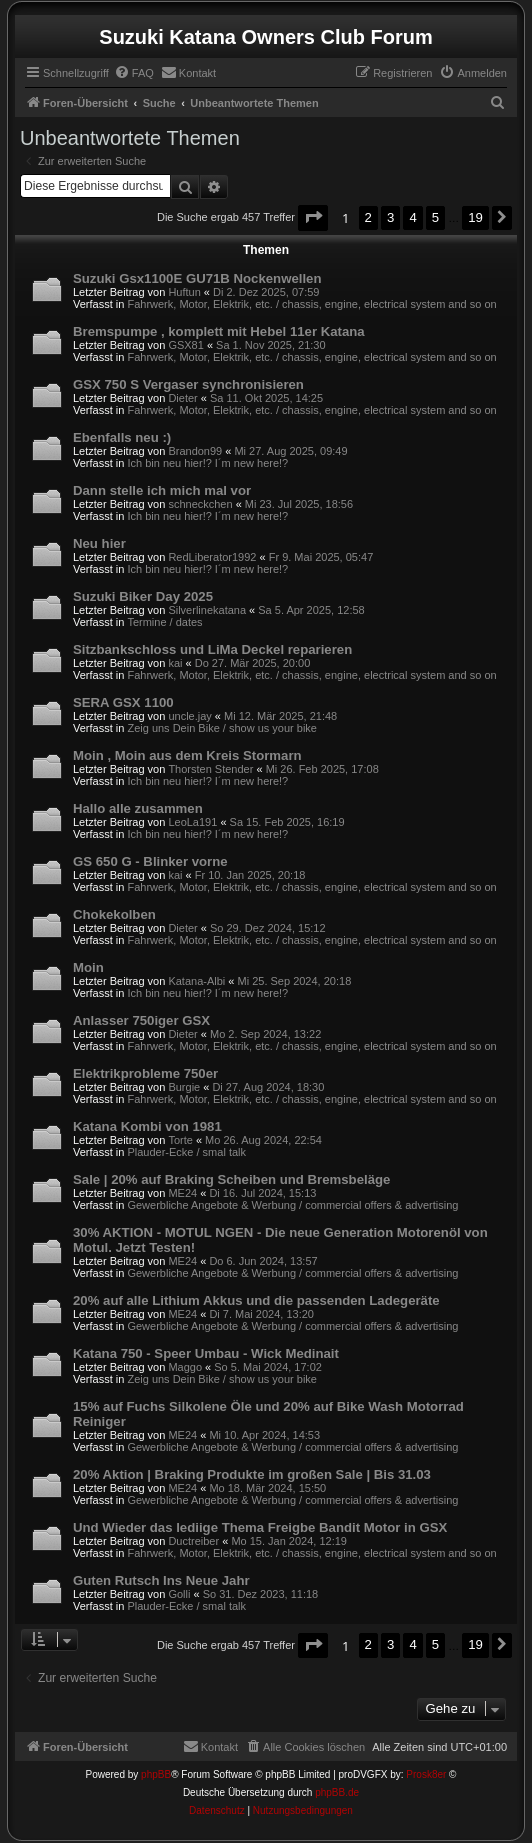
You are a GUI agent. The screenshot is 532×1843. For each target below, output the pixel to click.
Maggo (185, 1367)
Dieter (182, 398)
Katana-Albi (196, 981)
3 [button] (390, 217)
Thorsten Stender (210, 769)
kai (175, 663)
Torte (180, 1140)
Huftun (184, 292)
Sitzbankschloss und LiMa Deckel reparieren (212, 649)
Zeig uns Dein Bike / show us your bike (222, 728)
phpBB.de (337, 1792)
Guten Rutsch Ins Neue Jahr (161, 1580)
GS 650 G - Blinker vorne (150, 861)
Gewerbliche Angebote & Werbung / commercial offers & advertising (292, 1205)
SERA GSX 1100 (123, 702)
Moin (88, 967)
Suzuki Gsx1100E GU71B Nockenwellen (197, 278)
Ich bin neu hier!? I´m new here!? (207, 463)
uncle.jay (189, 716)
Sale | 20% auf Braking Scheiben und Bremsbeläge (231, 1179)
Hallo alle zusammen (138, 808)
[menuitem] (134, 73)
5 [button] (435, 217)
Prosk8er (426, 1774)
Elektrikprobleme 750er (145, 1073)
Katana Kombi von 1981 (147, 1126)
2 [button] (368, 217)
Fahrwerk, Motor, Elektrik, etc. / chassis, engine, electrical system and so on (311, 304)
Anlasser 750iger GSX (141, 1020)
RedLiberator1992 (212, 557)
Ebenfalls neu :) (122, 437)
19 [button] (475, 217)
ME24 (182, 1193)
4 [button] (412, 217)
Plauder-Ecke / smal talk (186, 1152)
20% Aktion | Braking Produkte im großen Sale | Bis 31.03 (252, 1474)
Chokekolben (114, 914)
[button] (313, 217)
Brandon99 (195, 451)
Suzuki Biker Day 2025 (143, 596)
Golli (179, 1594)
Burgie (184, 1087)
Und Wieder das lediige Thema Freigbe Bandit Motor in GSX (260, 1527)
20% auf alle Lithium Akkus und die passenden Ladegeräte (256, 1300)
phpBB (156, 1774)
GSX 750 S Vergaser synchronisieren (188, 384)
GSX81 (185, 345)
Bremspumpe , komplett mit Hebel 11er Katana (219, 331)
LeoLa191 (192, 822)
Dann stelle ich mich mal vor (162, 490)
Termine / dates (164, 622)
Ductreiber (193, 1541)
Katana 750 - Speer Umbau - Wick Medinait (206, 1353)
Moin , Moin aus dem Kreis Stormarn (187, 755)
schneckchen (200, 504)
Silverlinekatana (207, 610)
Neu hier (99, 543)
